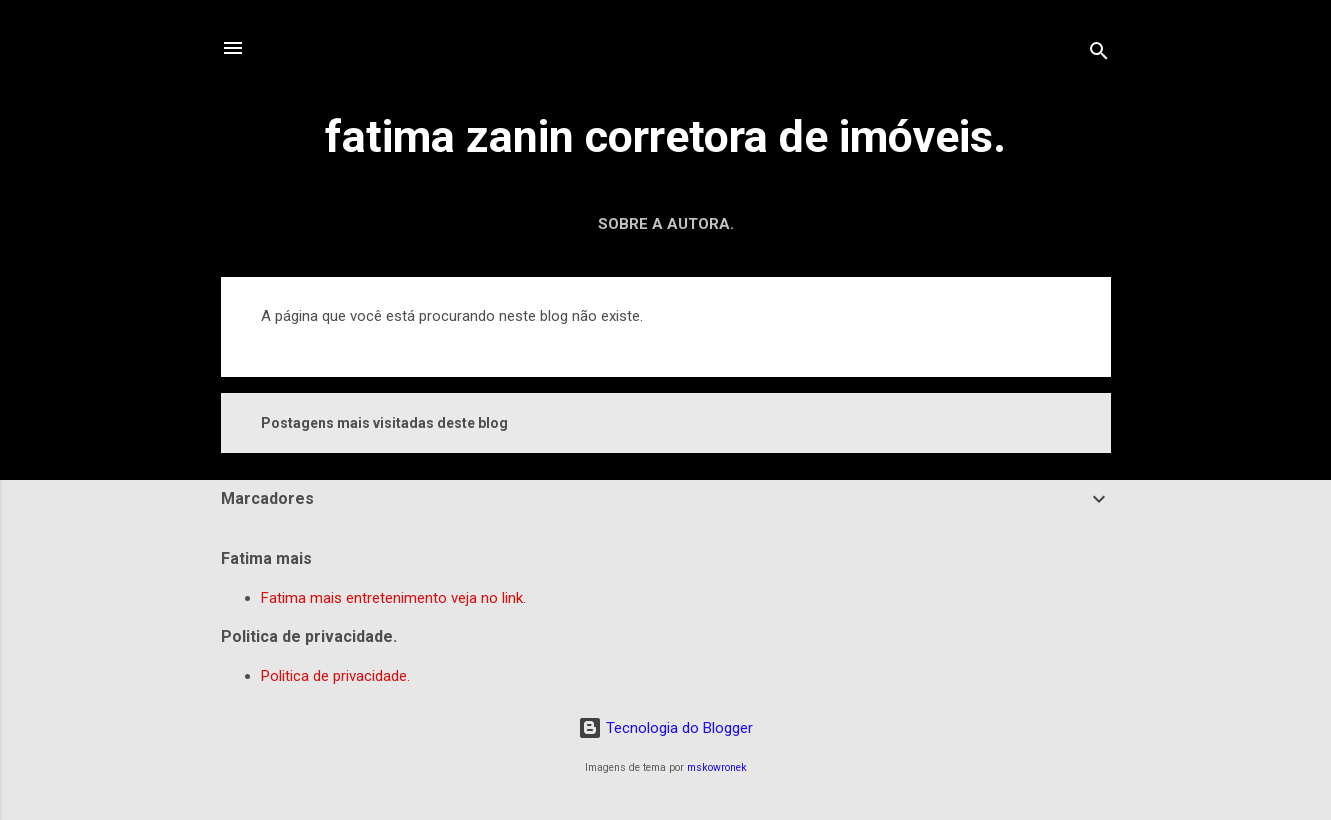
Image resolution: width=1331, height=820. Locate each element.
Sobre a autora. (666, 224)
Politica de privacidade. (335, 676)
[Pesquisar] (1099, 54)
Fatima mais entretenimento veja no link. (393, 598)
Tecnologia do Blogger (665, 728)
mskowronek (717, 767)
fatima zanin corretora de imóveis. (665, 136)
